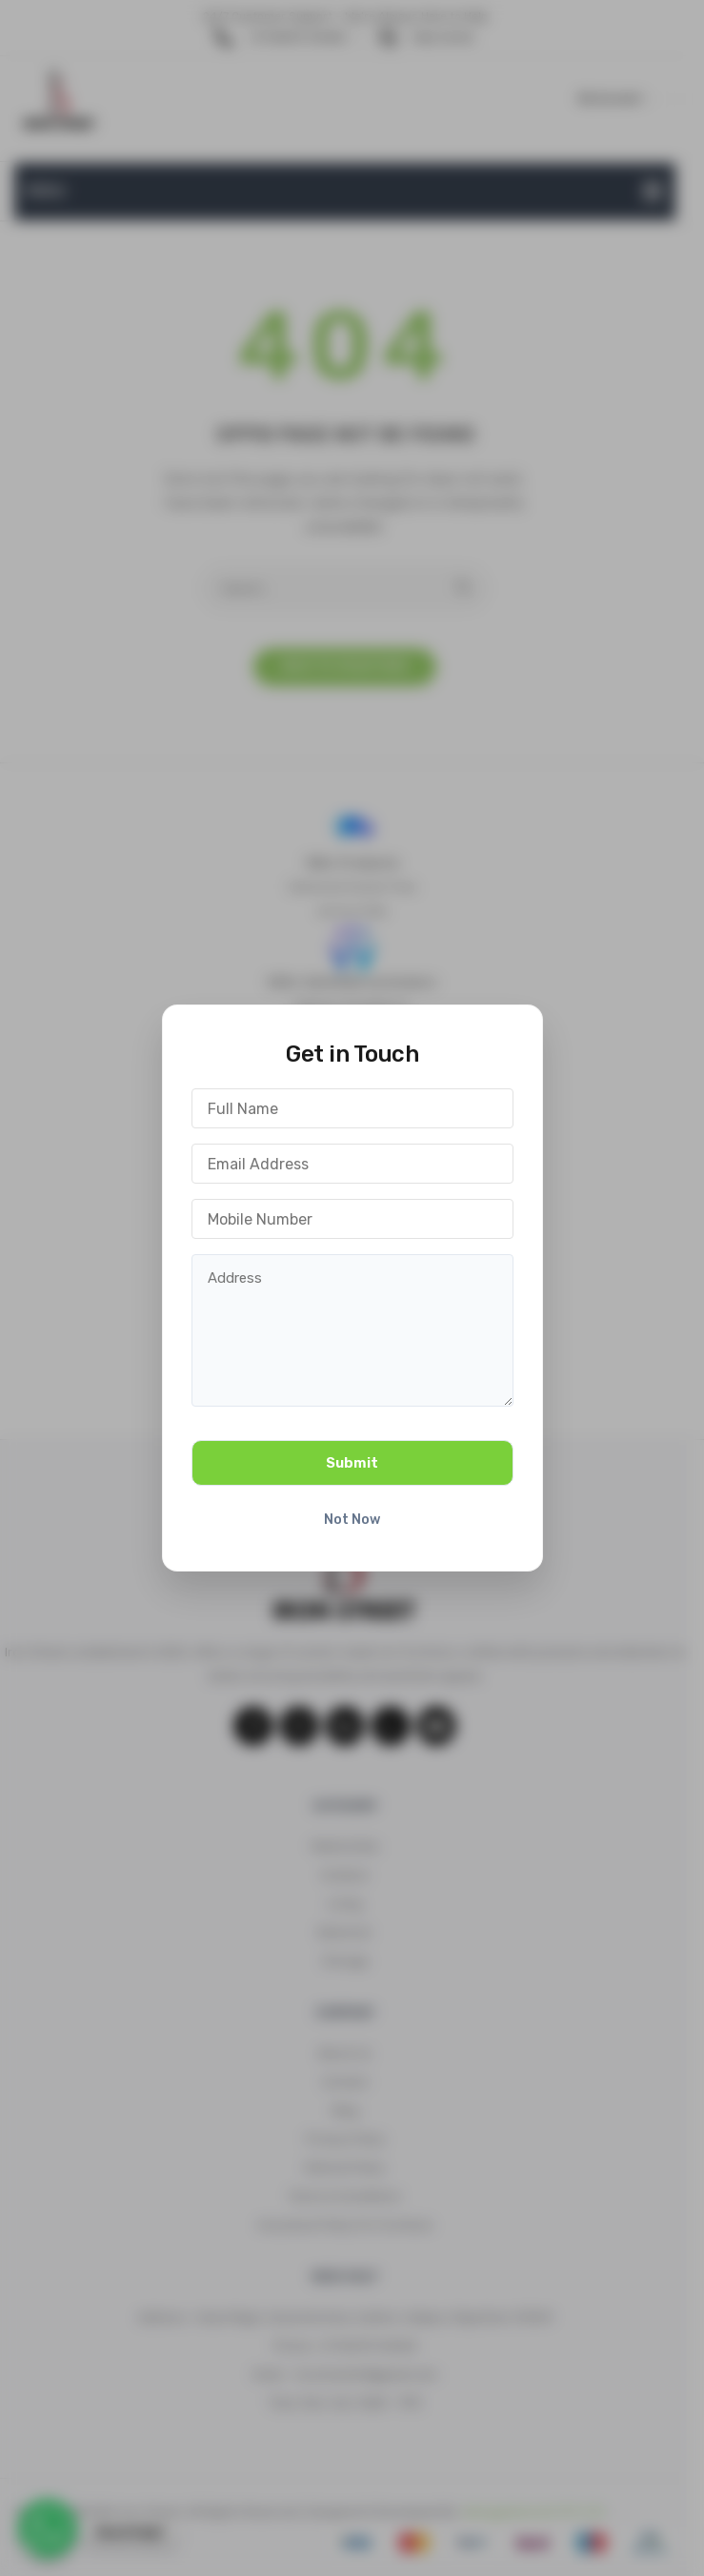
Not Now (352, 1519)
